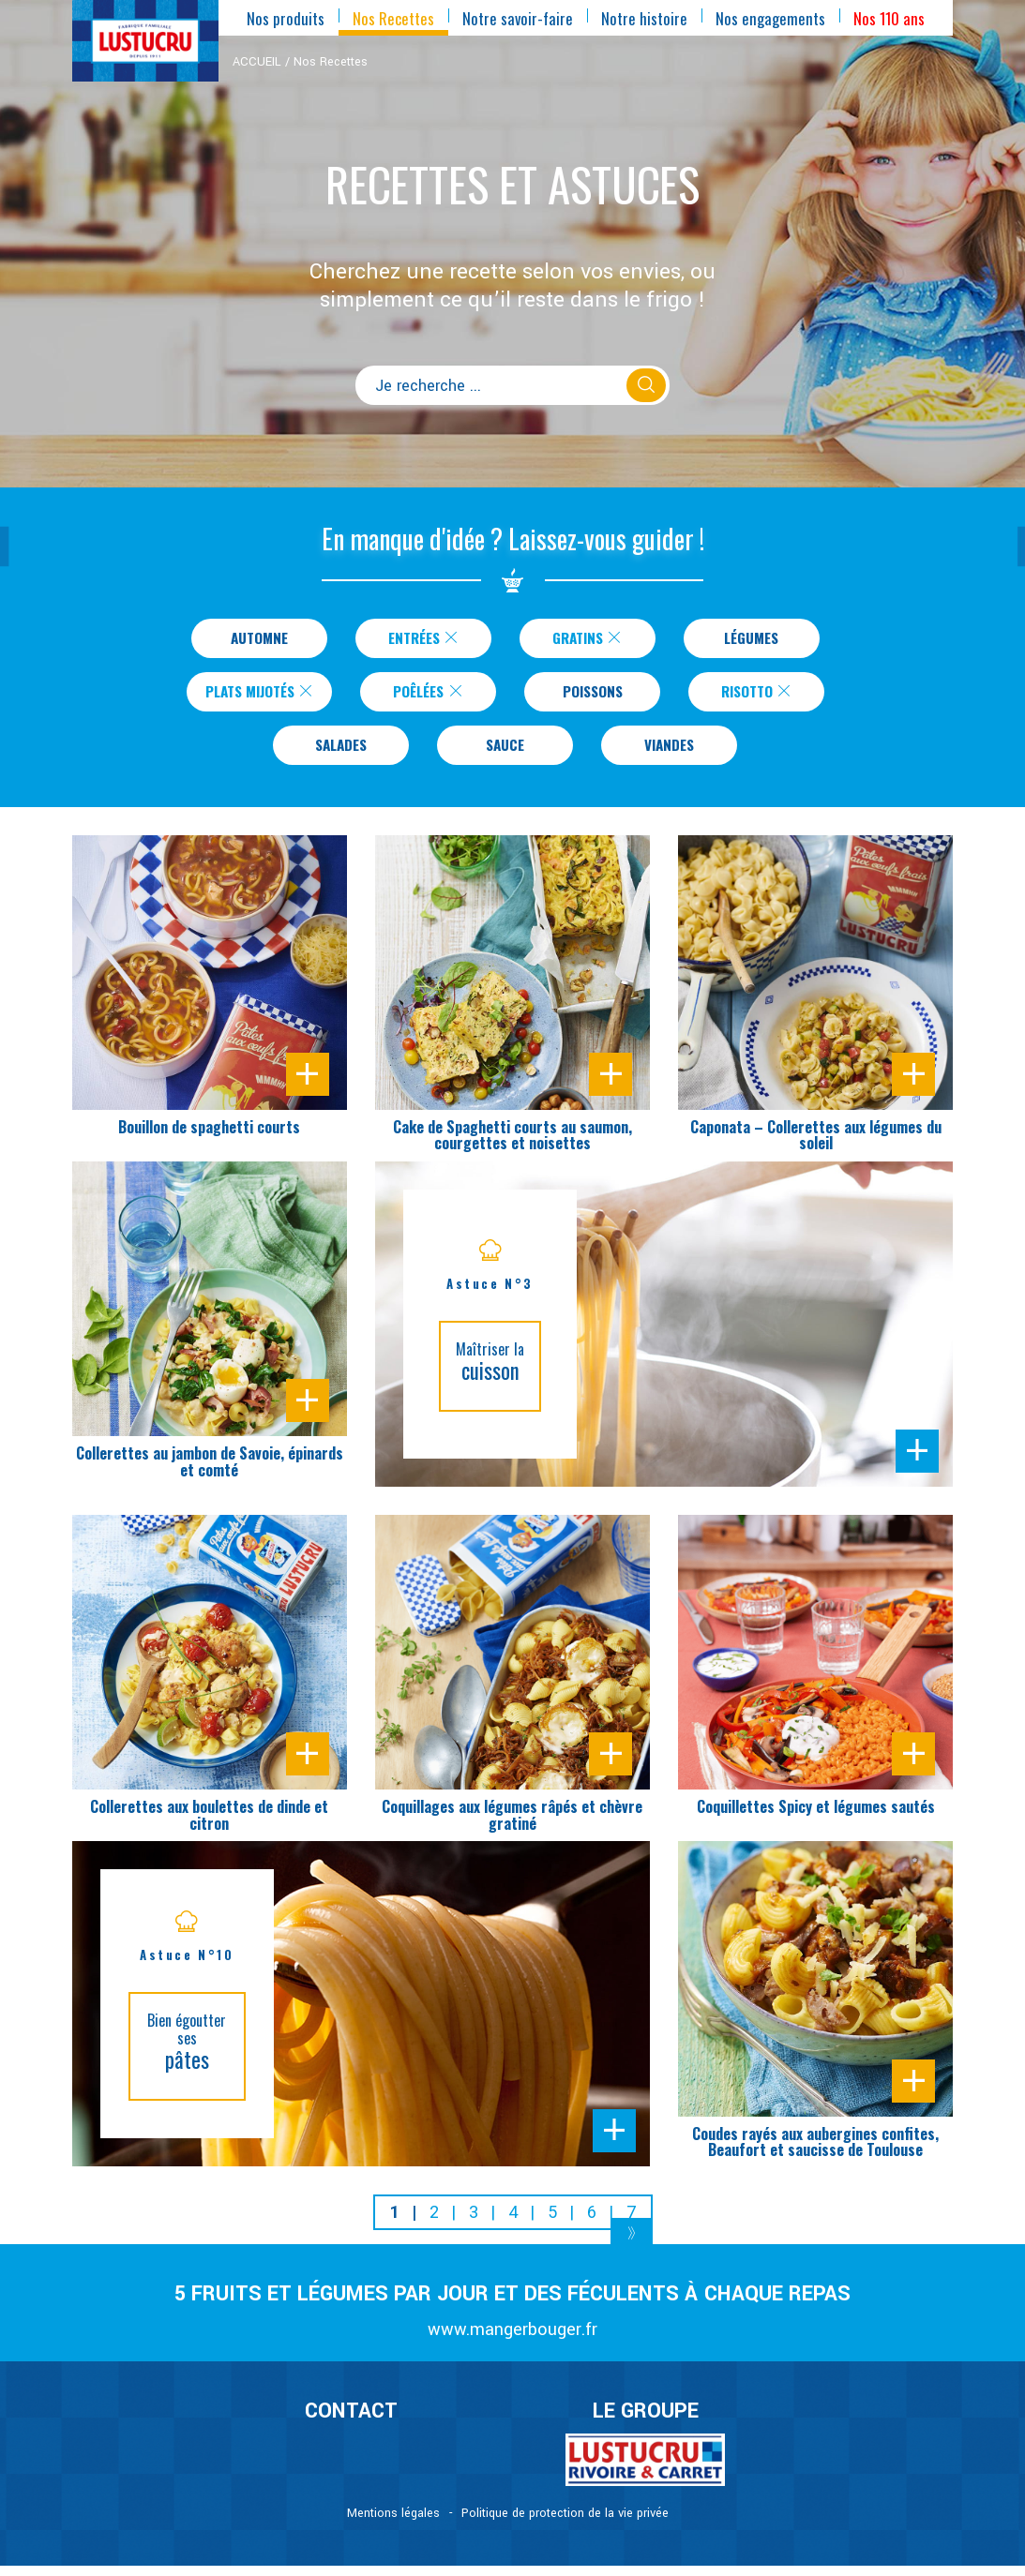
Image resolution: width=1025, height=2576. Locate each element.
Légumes (751, 639)
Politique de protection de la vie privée (565, 2523)
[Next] (631, 2247)
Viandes (669, 753)
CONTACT (351, 2422)
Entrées (423, 639)
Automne (259, 639)
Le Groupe (646, 2422)
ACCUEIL (257, 61)
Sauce (505, 753)
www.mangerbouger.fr (512, 2340)
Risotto (767, 696)
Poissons (603, 696)
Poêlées (438, 696)
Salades (341, 753)
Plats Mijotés (259, 696)
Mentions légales (393, 2523)
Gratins (588, 639)
